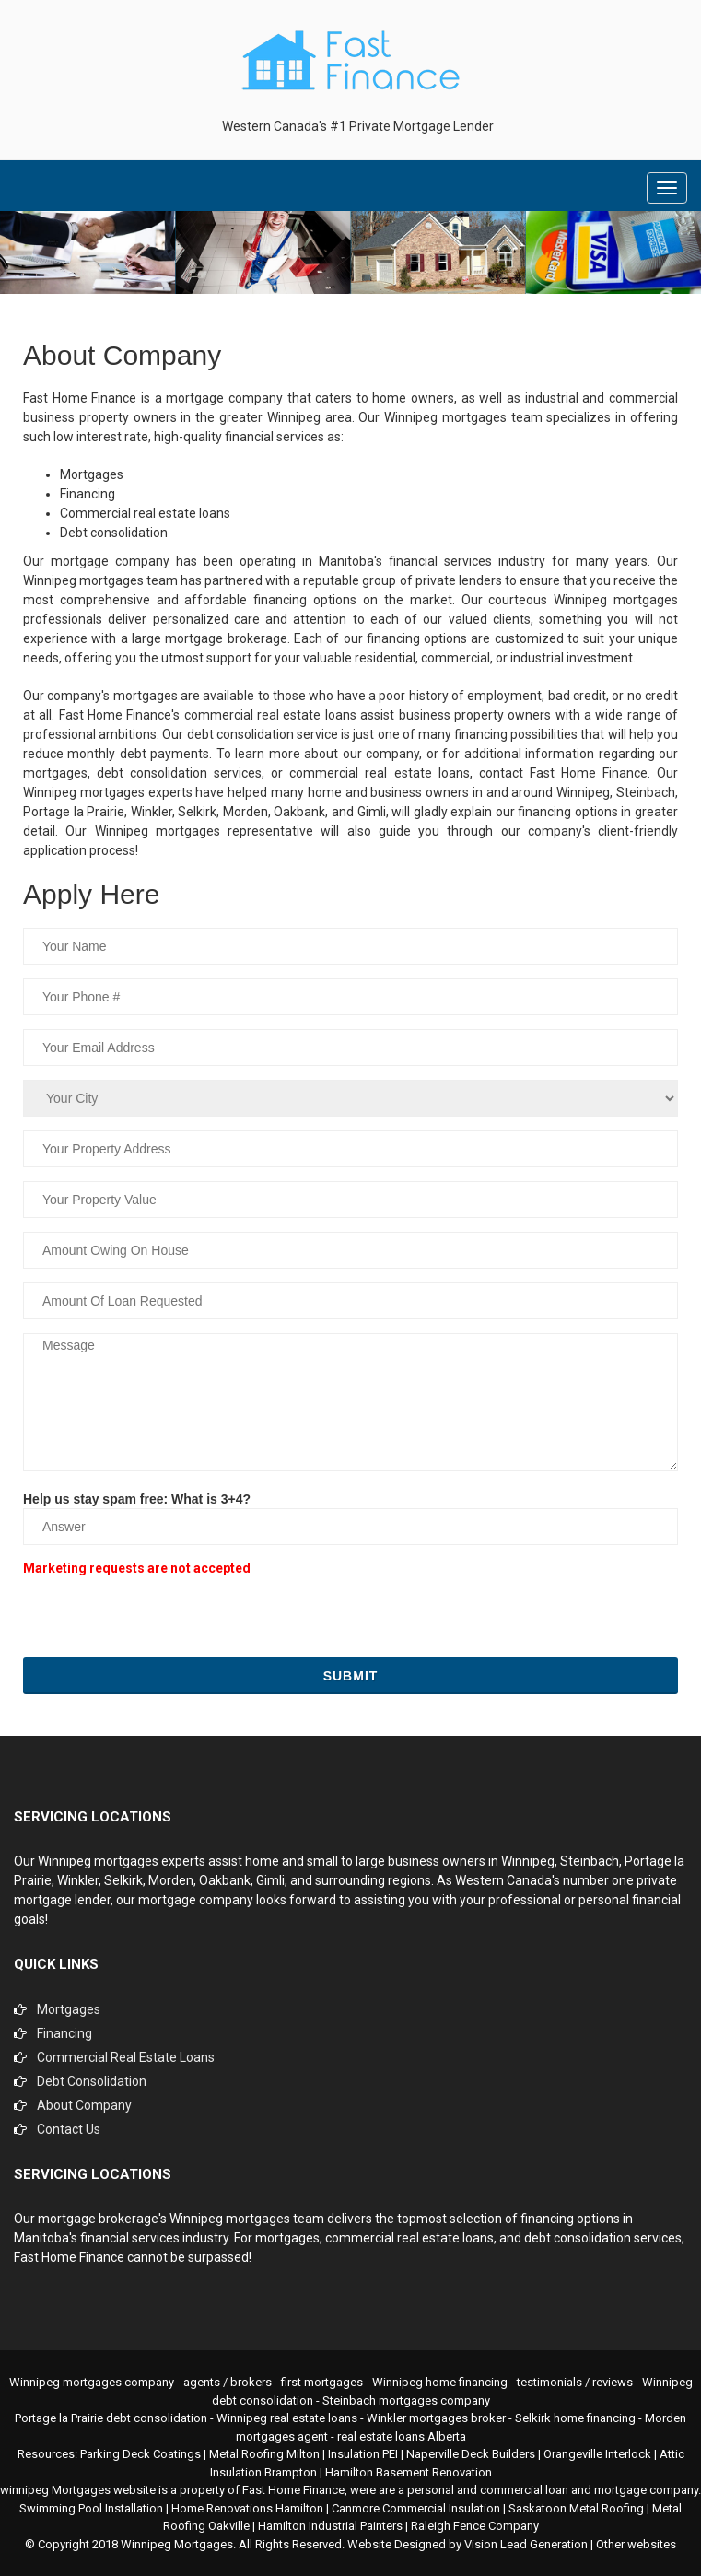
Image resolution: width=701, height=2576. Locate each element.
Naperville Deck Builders (470, 2454)
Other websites (636, 2544)
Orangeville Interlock (597, 2454)
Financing (64, 2033)
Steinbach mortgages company (406, 2400)
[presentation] (163, 1617)
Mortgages (68, 2009)
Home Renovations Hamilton (247, 2508)
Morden (170, 1880)
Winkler (78, 1880)
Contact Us (68, 2129)
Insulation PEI (363, 2454)
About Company (84, 2105)
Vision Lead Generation (526, 2544)
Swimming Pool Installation (91, 2508)
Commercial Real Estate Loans (126, 2057)
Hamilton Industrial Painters (330, 2526)
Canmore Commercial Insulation (416, 2508)
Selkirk (123, 1880)
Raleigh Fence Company (475, 2526)
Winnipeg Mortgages (177, 2544)
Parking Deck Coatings (140, 2454)
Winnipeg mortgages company (91, 2382)
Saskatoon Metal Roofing (576, 2508)
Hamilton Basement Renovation (408, 2472)
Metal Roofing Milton (264, 2454)
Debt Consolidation (91, 2081)
